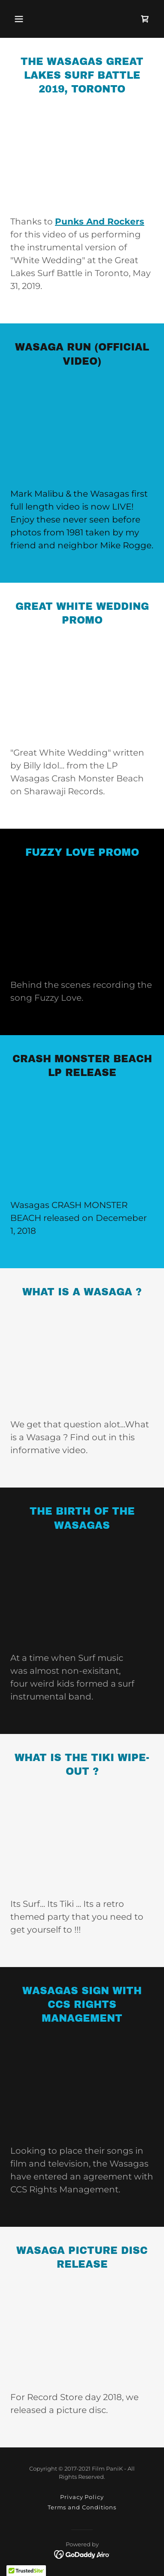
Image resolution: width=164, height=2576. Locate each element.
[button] (18, 19)
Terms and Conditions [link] (82, 2507)
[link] (145, 19)
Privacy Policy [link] (82, 2496)
